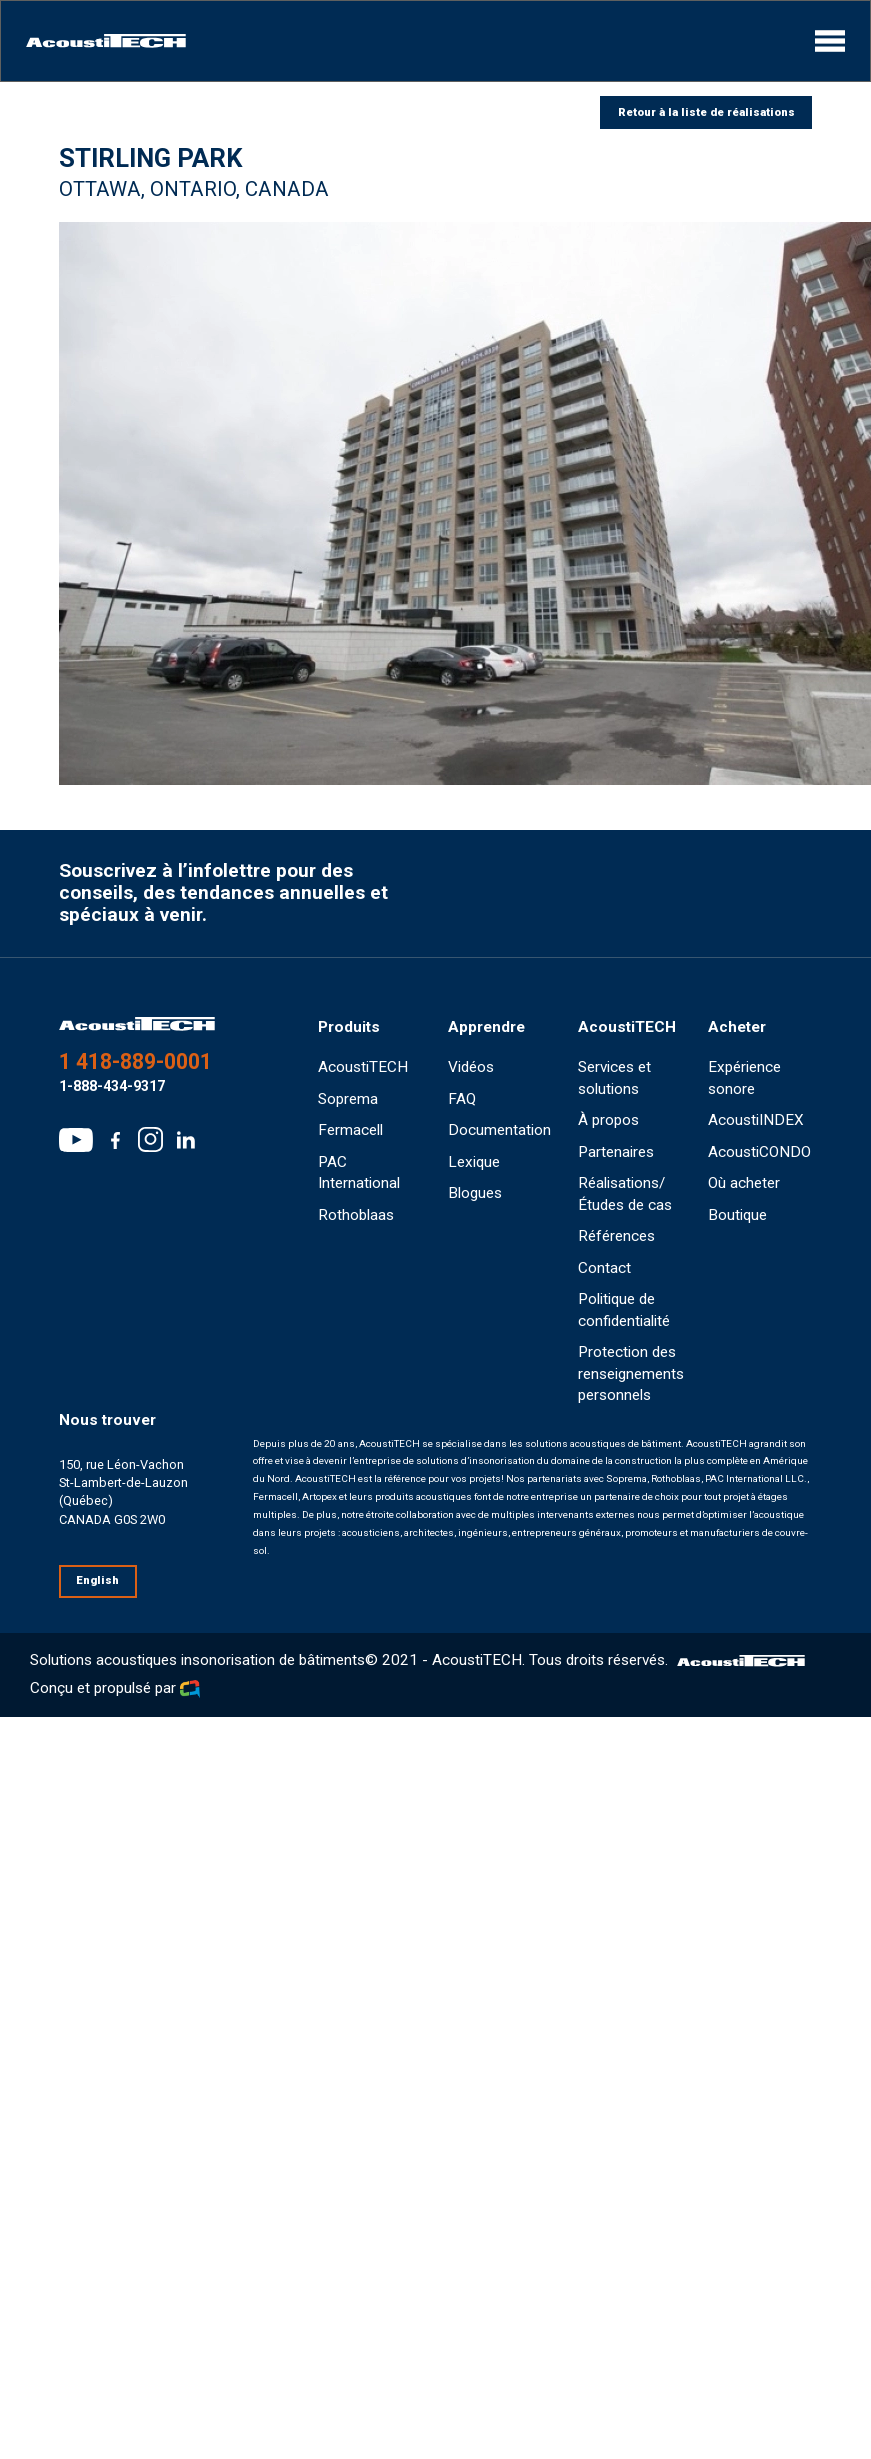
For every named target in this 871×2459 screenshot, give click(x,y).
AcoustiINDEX (756, 1120)
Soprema (348, 1099)
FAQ (462, 1099)
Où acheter (744, 1183)
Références (616, 1236)
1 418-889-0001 (135, 1061)
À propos (608, 1120)
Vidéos (471, 1067)
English (97, 1580)
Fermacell (350, 1130)
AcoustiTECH (363, 1067)
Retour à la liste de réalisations (706, 112)
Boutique (737, 1215)
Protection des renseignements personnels (631, 1373)
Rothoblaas (356, 1215)
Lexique (474, 1162)
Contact (604, 1268)
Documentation (499, 1130)
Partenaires (616, 1152)
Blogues (475, 1193)
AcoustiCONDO (759, 1152)
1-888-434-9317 (112, 1086)
